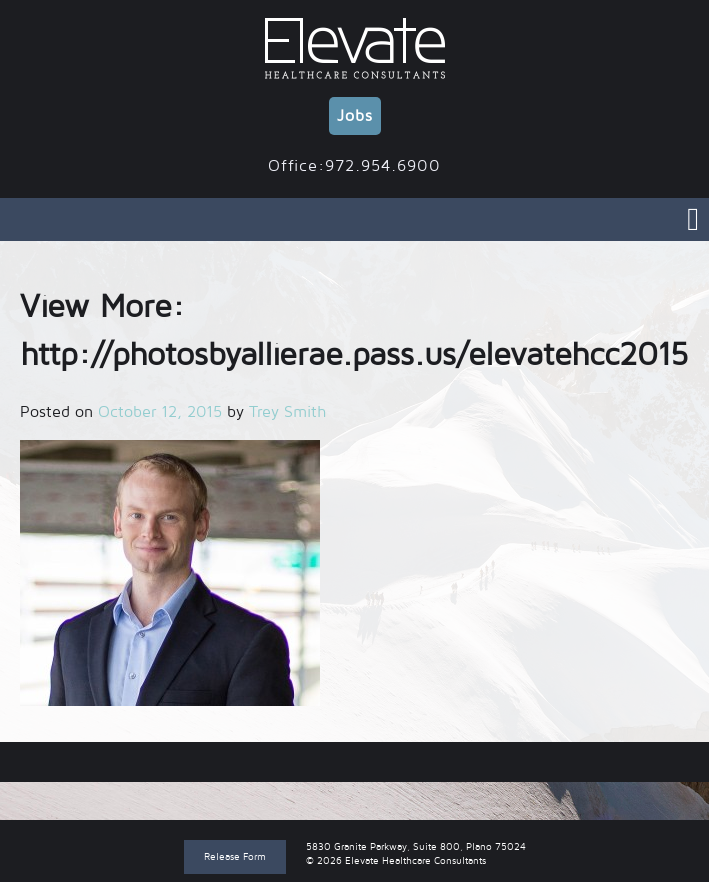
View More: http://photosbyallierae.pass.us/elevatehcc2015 (354, 762)
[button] (170, 573)
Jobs (355, 116)
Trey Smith (287, 412)
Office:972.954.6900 (354, 166)
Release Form (235, 856)
